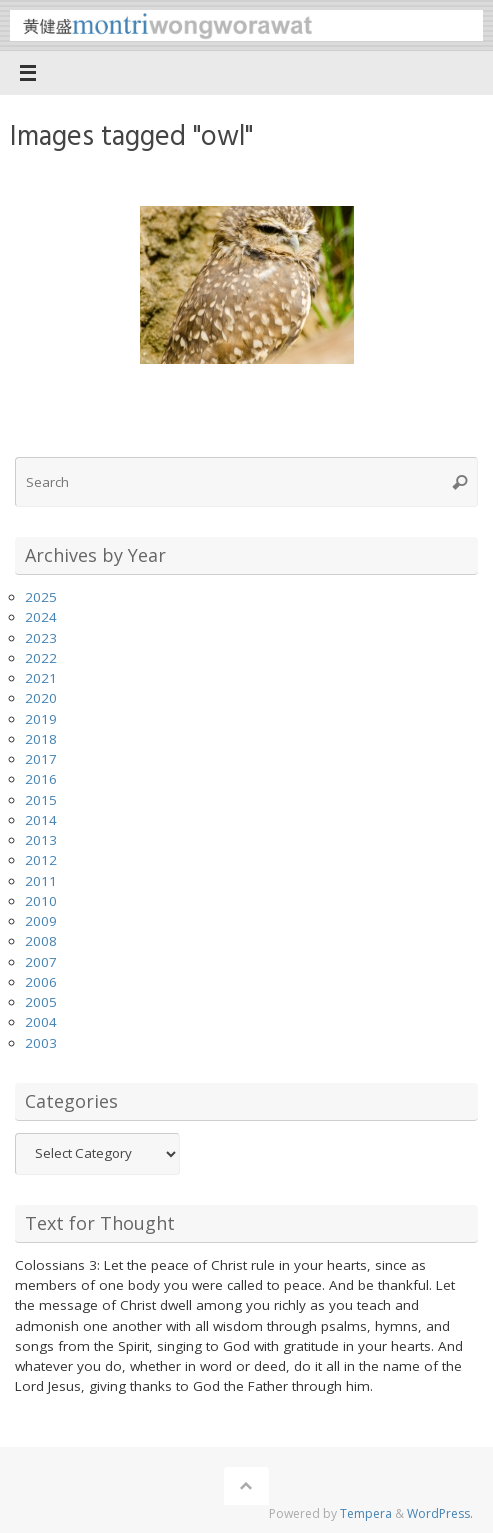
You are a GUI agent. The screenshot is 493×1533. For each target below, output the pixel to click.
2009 (41, 921)
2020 (41, 698)
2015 (41, 800)
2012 (41, 860)
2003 (41, 1043)
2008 (41, 941)
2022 (41, 658)
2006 (41, 982)
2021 (41, 678)
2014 (41, 820)
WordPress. (440, 1513)
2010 (41, 901)
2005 (41, 1002)
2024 (41, 617)
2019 (41, 719)
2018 (41, 739)
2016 (41, 779)
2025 (41, 597)
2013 (41, 840)
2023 (41, 638)
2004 (41, 1022)
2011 (41, 881)
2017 (41, 759)
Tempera (366, 1513)
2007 (41, 962)
